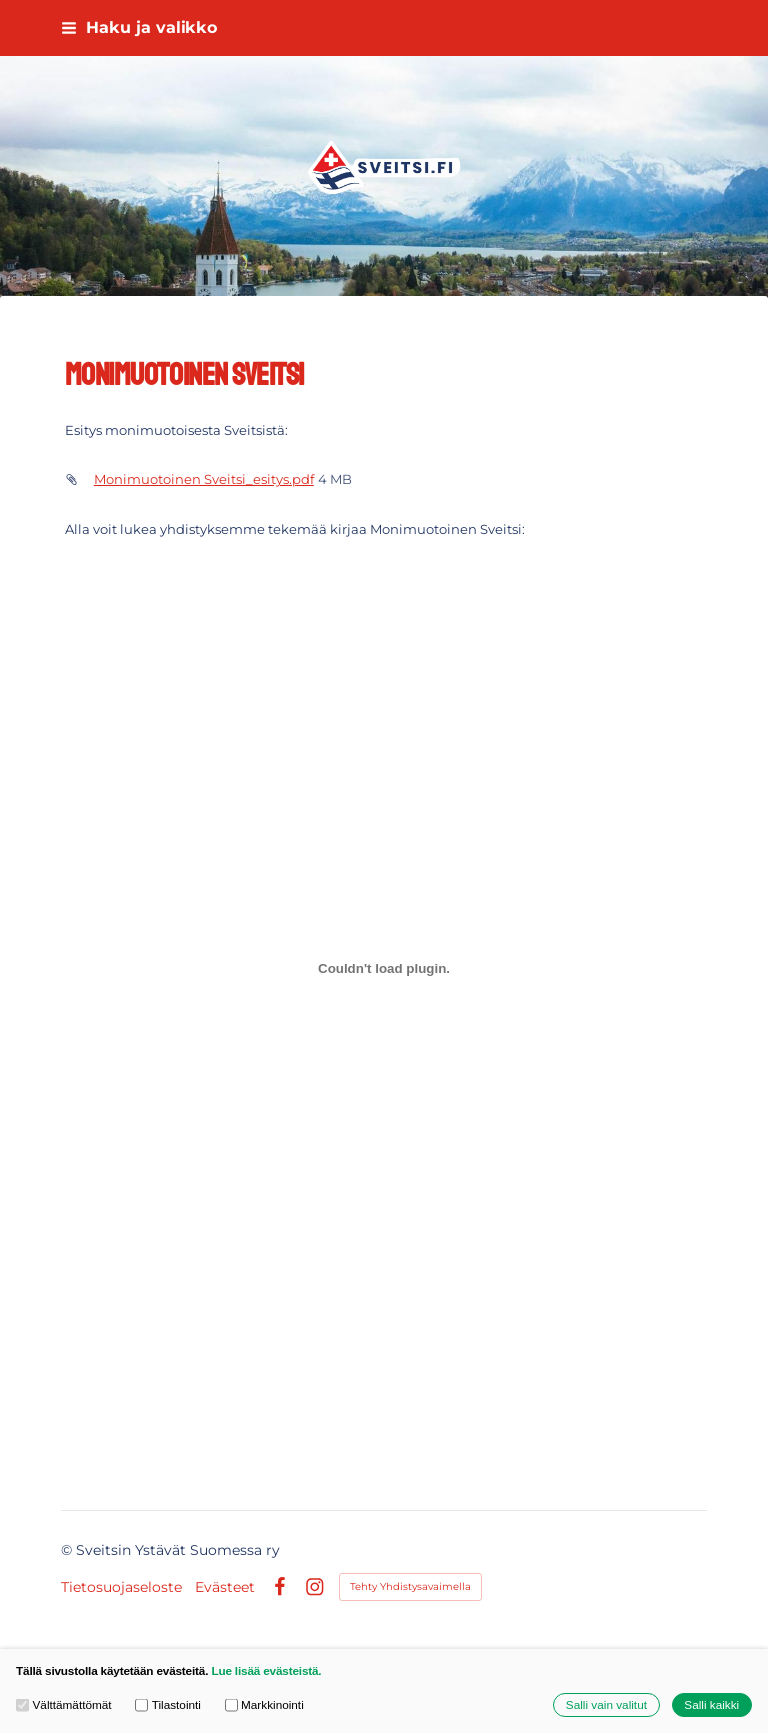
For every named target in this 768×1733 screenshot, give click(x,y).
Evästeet (225, 1587)
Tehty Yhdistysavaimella (410, 1586)
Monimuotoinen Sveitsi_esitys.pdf (204, 479)
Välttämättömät (64, 1704)
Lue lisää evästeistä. (266, 1670)
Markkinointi (264, 1704)
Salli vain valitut (606, 1704)
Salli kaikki (711, 1704)
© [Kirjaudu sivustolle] (68, 1550)
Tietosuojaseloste (121, 1587)
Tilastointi (168, 1704)
